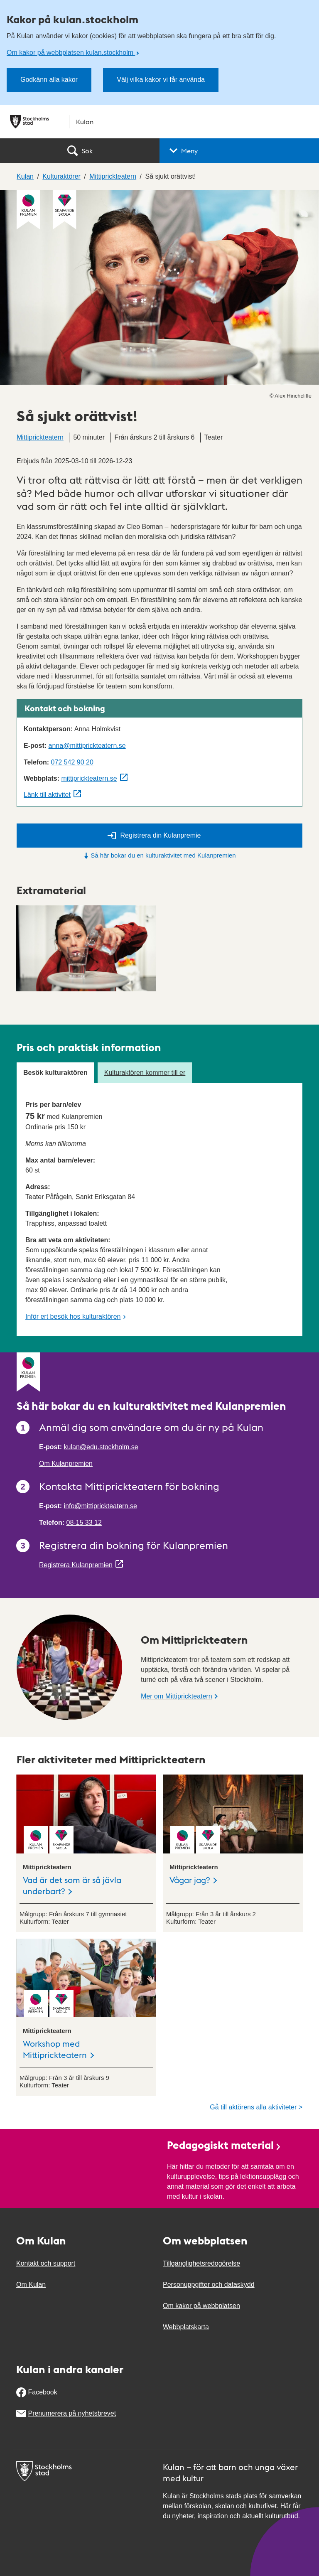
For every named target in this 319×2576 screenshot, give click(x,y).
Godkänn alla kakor (49, 79)
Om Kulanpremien (66, 1463)
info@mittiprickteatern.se (100, 1505)
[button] (239, 150)
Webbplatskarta (186, 2326)
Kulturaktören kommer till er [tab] (145, 1072)
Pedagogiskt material (224, 2144)
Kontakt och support (45, 2263)
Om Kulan (31, 2284)
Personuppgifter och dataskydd (209, 2284)
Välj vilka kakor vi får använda (161, 79)
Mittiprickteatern (40, 437)
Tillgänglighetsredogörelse (201, 2263)
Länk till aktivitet (47, 794)
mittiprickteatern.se (89, 778)
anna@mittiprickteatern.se (87, 745)
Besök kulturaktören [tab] (55, 1072)
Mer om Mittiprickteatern (176, 1696)
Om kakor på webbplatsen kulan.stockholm (71, 52)
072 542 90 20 (72, 762)
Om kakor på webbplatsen (201, 2305)
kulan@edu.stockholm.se (101, 1446)
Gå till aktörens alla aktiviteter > (256, 2107)
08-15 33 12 (83, 1522)
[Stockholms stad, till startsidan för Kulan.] (159, 121)
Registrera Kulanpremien (76, 1564)
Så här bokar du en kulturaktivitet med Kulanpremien (159, 855)
